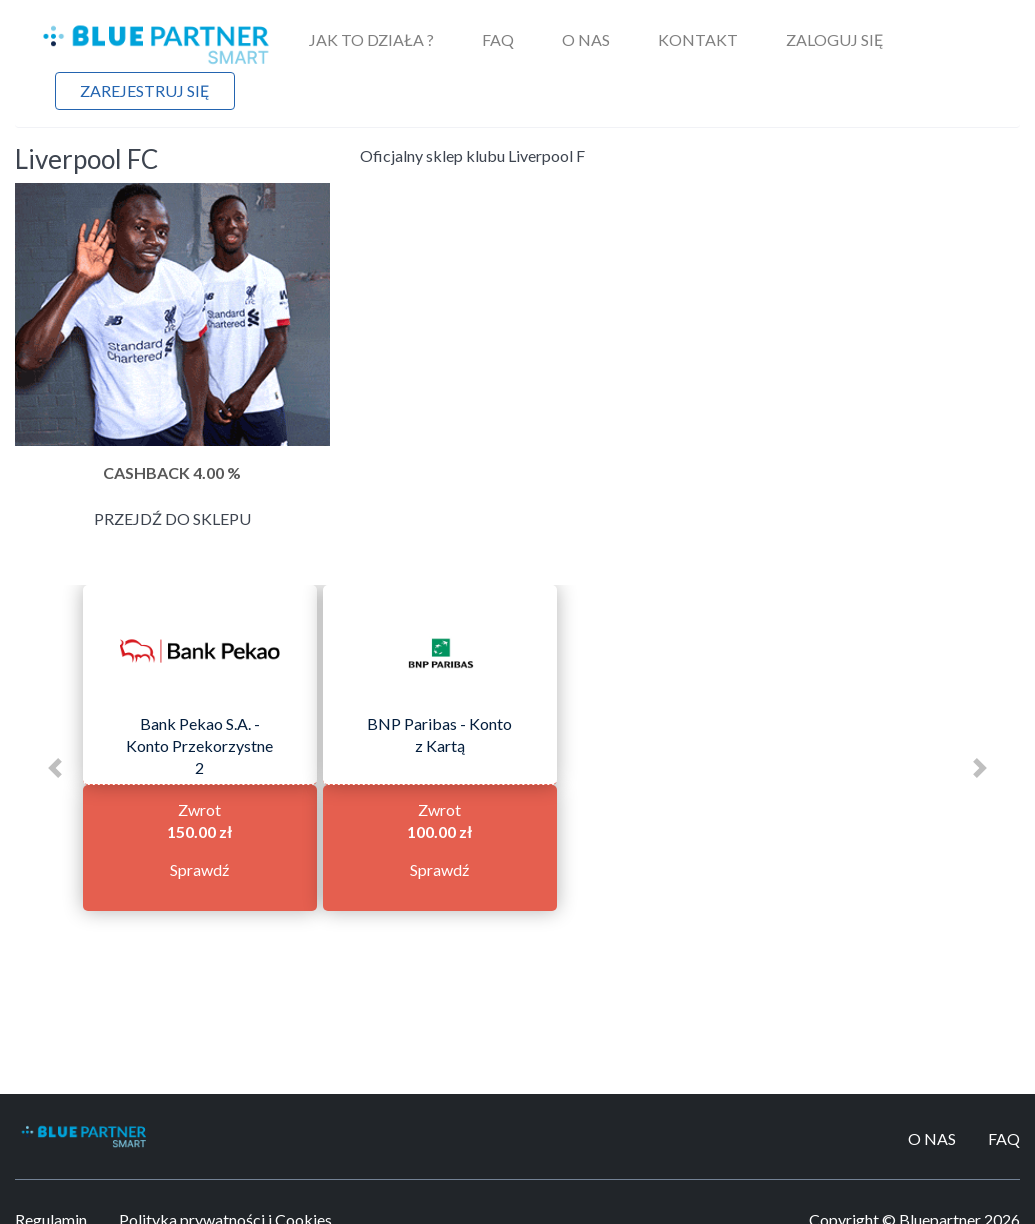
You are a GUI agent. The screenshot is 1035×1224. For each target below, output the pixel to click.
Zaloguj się (835, 39)
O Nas (586, 39)
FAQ (498, 39)
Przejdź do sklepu (172, 518)
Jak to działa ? (371, 39)
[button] (55, 768)
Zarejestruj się (145, 90)
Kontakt (698, 39)
